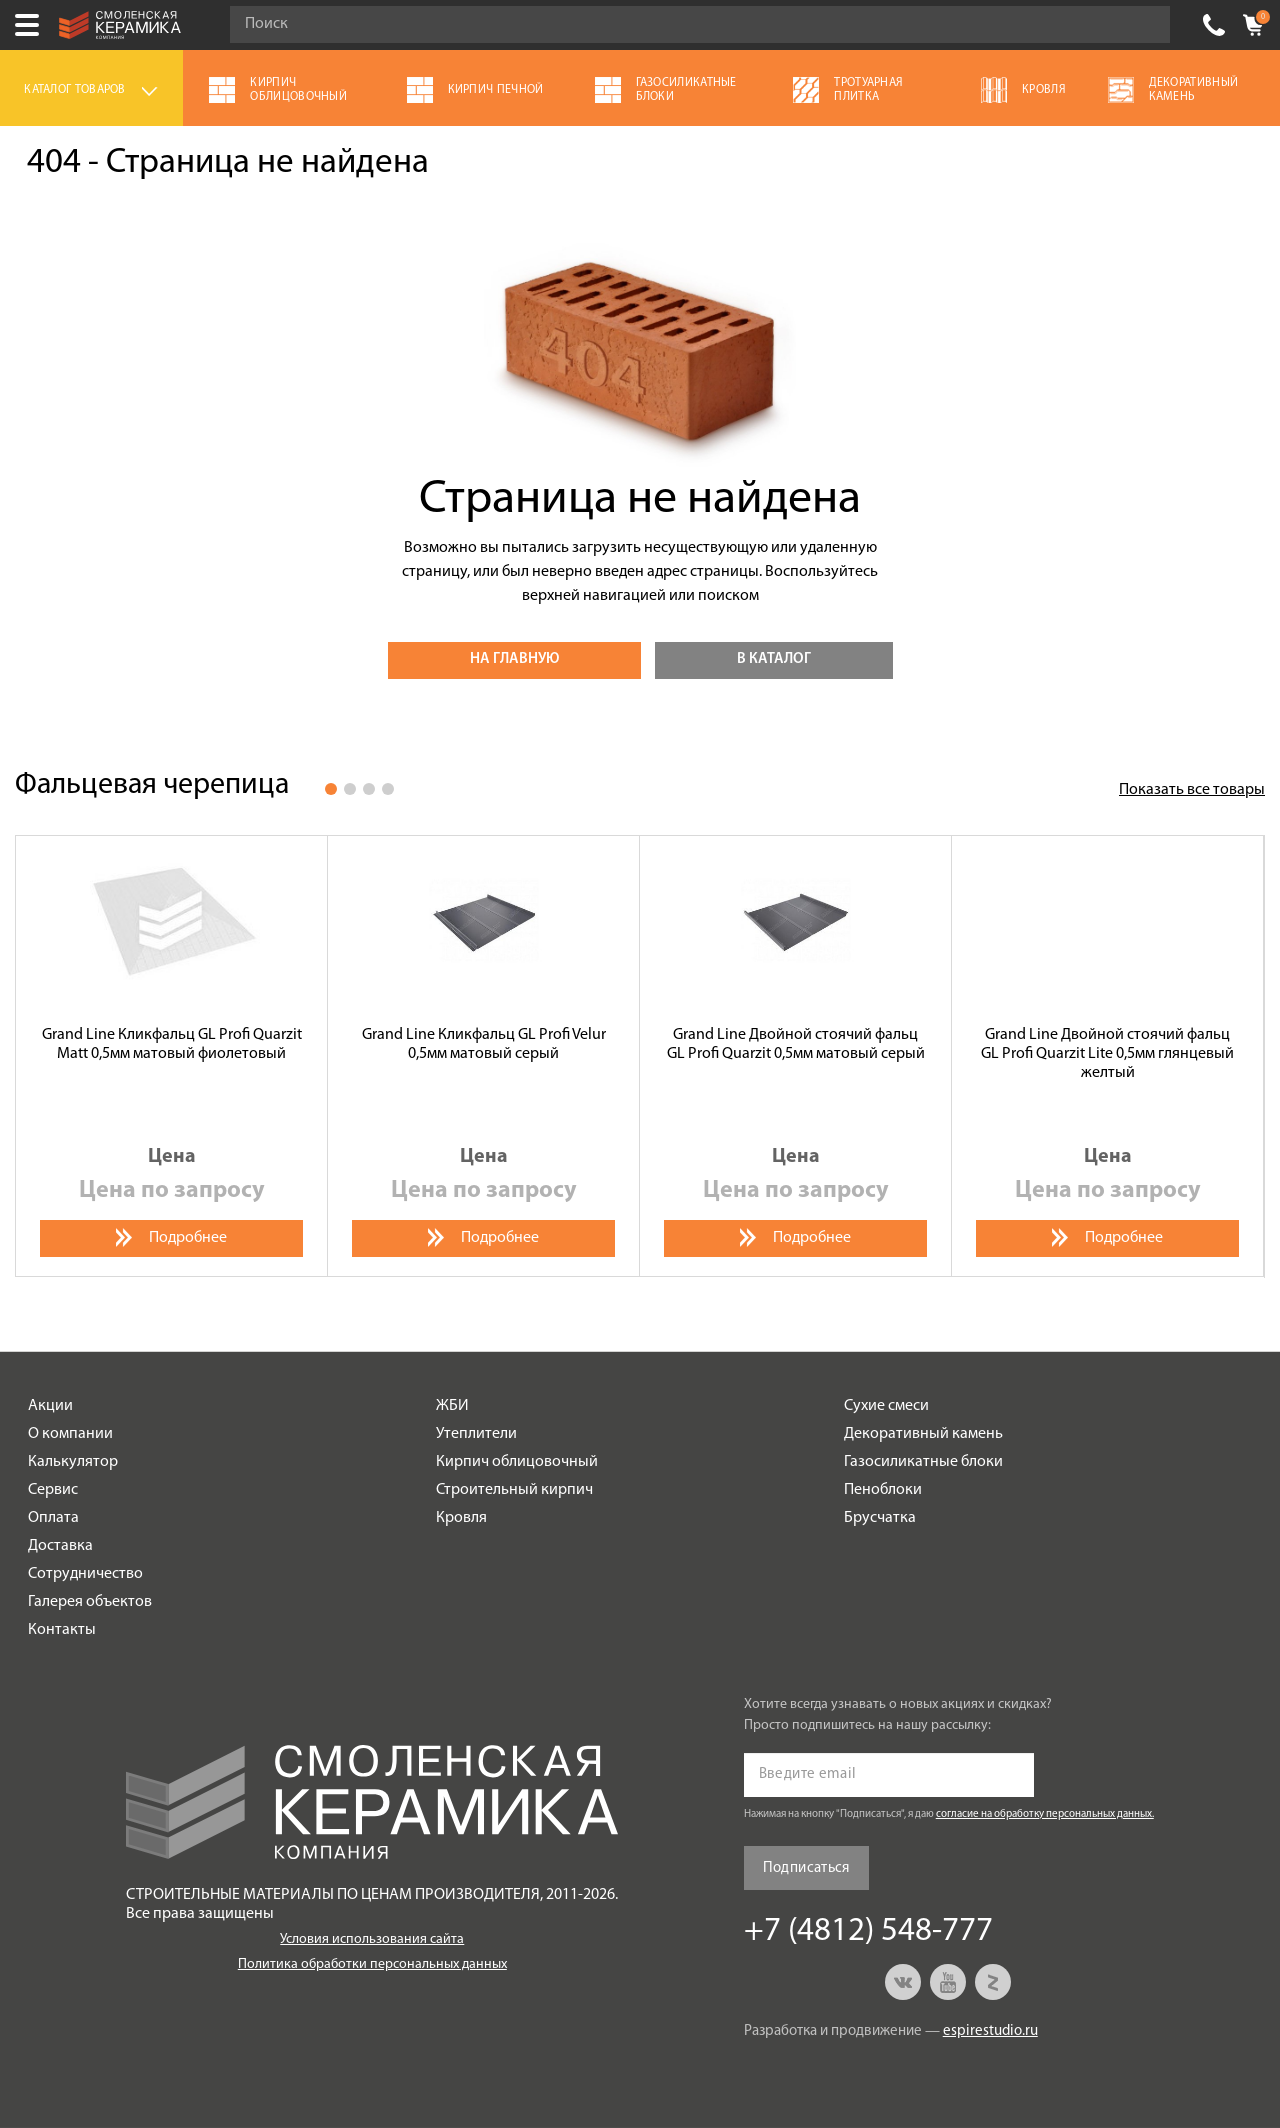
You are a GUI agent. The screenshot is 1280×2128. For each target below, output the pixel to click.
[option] (172, 1056)
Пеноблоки (883, 1490)
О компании (70, 1434)
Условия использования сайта (372, 1939)
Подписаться (806, 1868)
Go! (1144, 25)
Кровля (461, 1518)
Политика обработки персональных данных (372, 1964)
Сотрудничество (85, 1574)
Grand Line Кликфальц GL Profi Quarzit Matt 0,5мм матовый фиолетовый (172, 1044)
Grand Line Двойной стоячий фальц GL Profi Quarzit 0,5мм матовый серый (796, 1044)
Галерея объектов (90, 1602)
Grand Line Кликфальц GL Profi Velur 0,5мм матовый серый (484, 1044)
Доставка (60, 1546)
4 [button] (388, 789)
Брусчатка (880, 1518)
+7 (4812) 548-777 (1214, 25)
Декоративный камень (923, 1434)
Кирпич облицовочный (517, 1462)
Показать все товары (1192, 790)
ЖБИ (452, 1406)
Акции (50, 1406)
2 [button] (350, 789)
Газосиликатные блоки (923, 1462)
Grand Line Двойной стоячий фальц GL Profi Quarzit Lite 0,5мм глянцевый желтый (1107, 1054)
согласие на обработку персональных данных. (1045, 1814)
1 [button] (331, 789)
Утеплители (476, 1434)
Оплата (53, 1518)
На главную (514, 659)
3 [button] (369, 789)
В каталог (774, 659)
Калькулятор (73, 1462)
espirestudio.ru (990, 2031)
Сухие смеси (886, 1406)
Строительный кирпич (514, 1490)
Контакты (62, 1630)
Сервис (53, 1490)
